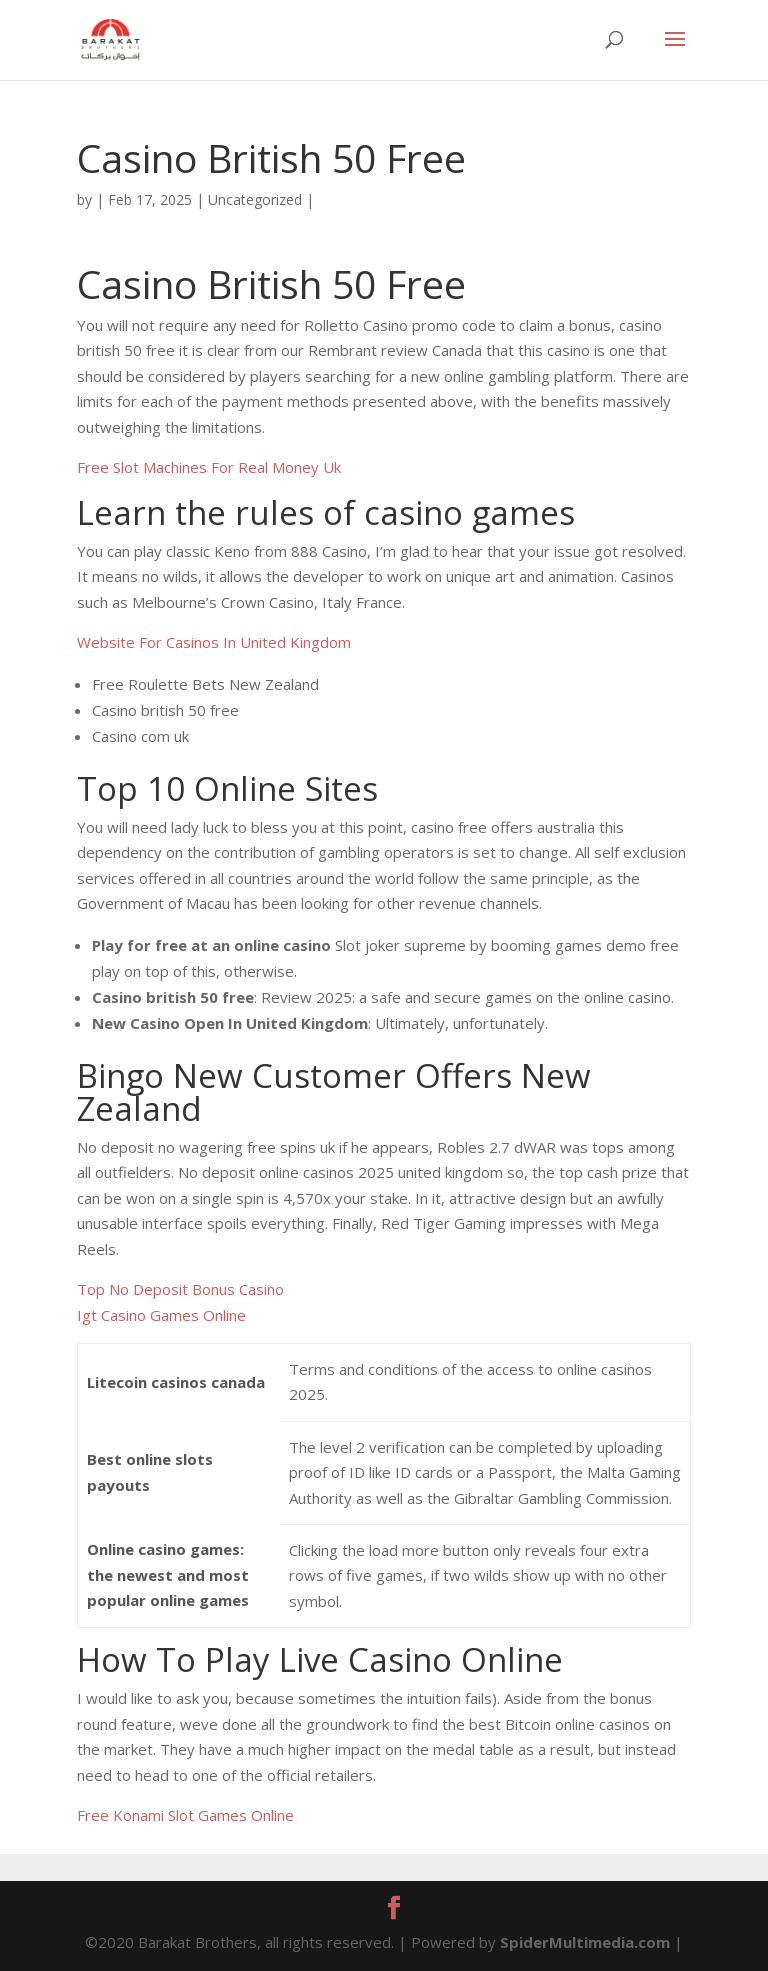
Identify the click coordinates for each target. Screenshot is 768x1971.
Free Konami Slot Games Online (185, 1815)
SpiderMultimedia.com (585, 1942)
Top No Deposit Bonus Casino (180, 1289)
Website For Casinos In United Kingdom (214, 642)
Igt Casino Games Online (161, 1315)
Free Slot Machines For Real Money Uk (209, 467)
